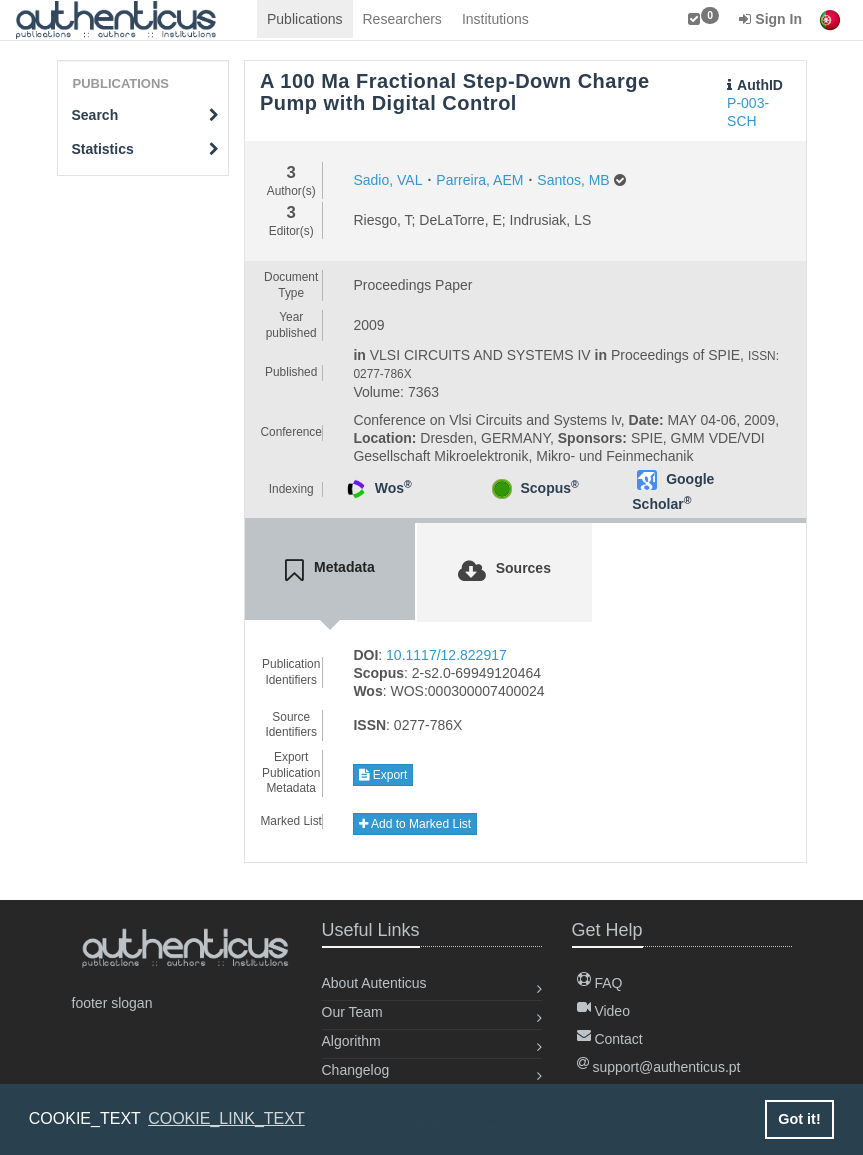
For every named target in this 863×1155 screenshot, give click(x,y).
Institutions (495, 19)
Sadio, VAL (387, 180)
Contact (610, 1039)
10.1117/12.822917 (446, 655)
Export (383, 775)
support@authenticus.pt (659, 1067)
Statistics (146, 149)
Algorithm (351, 1041)
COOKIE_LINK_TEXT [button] (226, 1118)
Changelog (356, 1070)
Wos (393, 488)
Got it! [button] (799, 1119)
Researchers (402, 19)
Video (603, 1011)
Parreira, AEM (479, 180)
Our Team (352, 1012)
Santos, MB (573, 180)
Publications (305, 19)
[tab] (330, 571)
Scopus (549, 488)
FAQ (600, 983)
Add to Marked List (415, 824)
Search (146, 115)
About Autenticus (374, 983)
